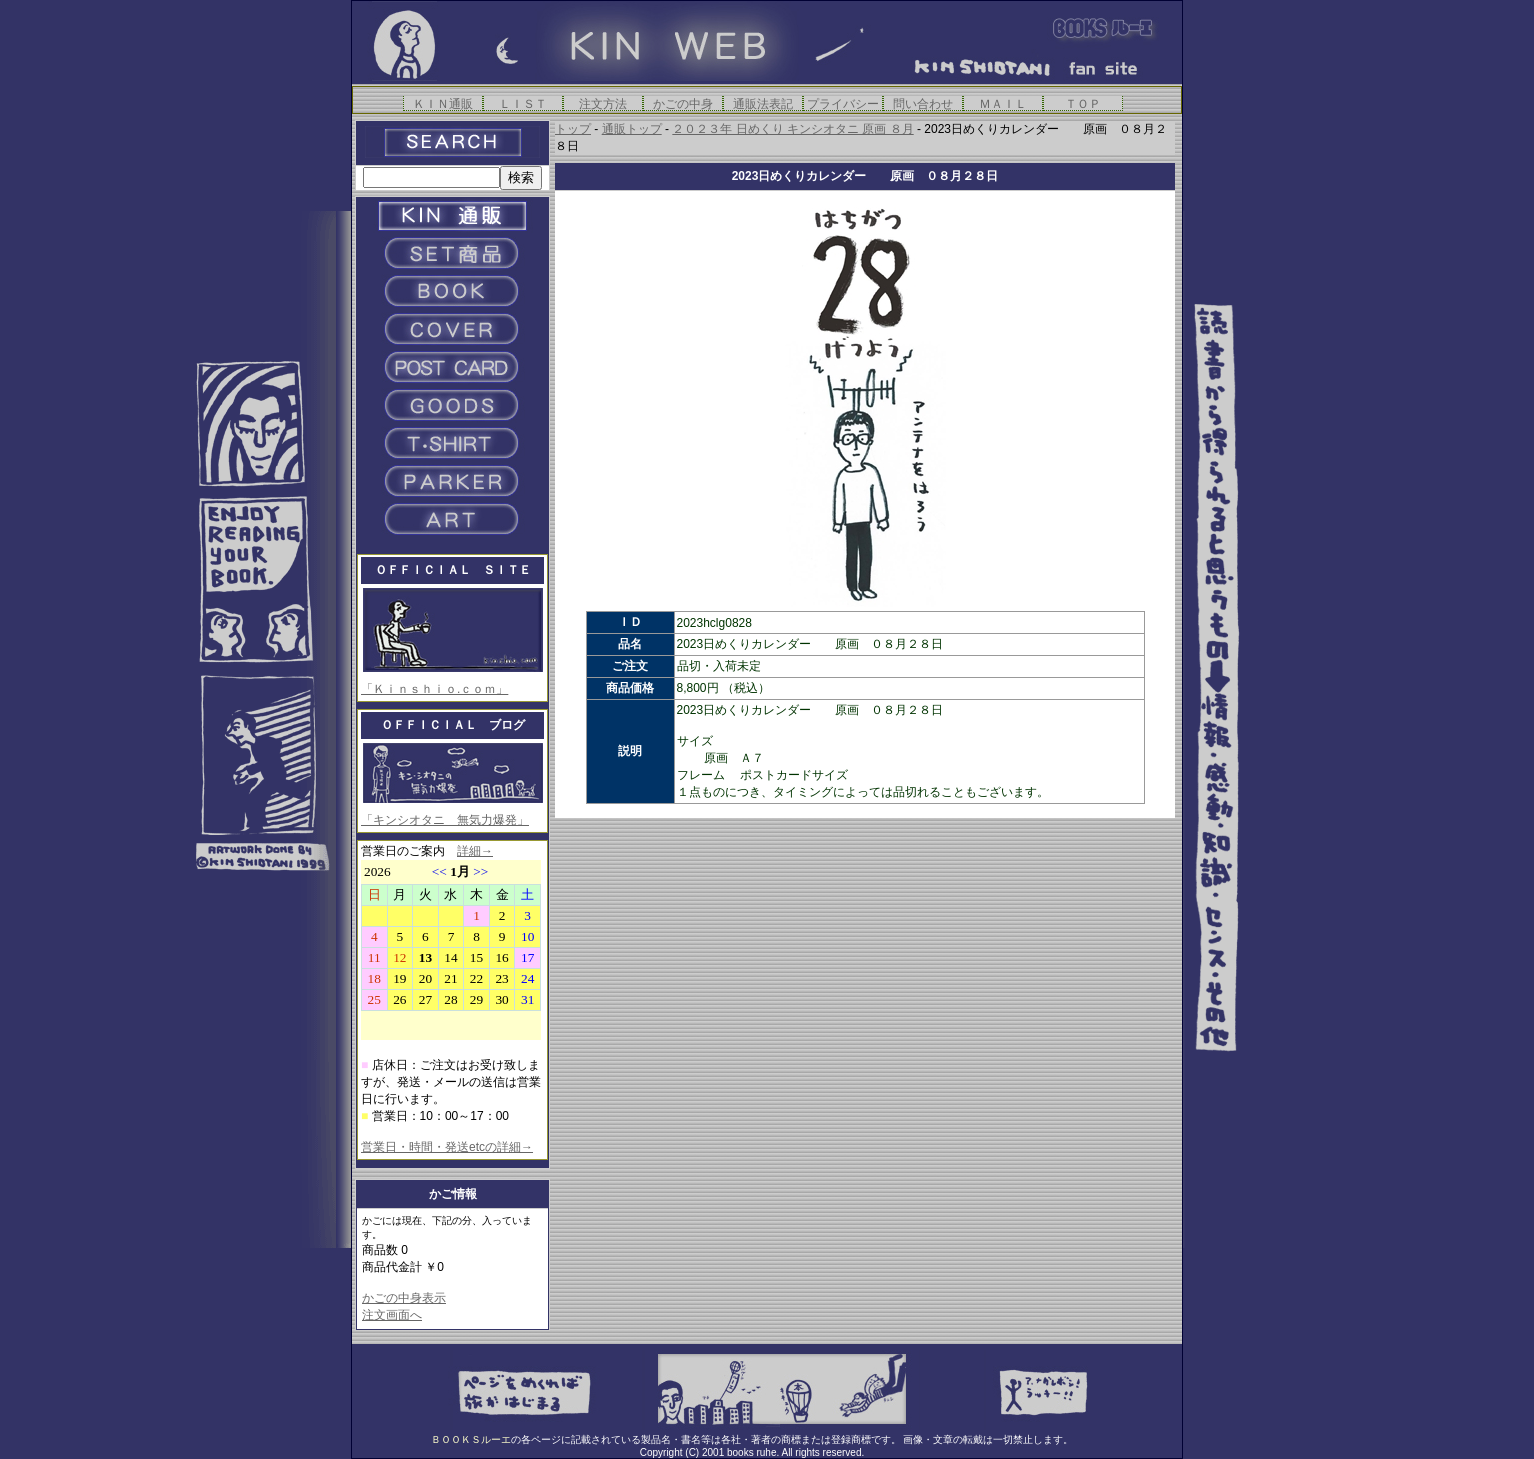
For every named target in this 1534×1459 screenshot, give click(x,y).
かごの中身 (683, 103)
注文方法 (603, 103)
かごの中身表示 (404, 1298)
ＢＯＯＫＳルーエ (471, 1439)
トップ (573, 129)
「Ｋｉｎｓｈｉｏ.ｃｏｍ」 (434, 689)
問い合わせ (923, 103)
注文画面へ (392, 1315)
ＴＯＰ (1083, 103)
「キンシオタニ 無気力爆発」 (445, 820)
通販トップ (632, 129)
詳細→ (475, 851)
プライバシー (843, 103)
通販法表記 (763, 103)
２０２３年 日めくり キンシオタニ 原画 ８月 (792, 129)
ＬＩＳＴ (523, 103)
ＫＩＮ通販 (443, 103)
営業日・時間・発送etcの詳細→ (447, 1147)
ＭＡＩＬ (1003, 103)
